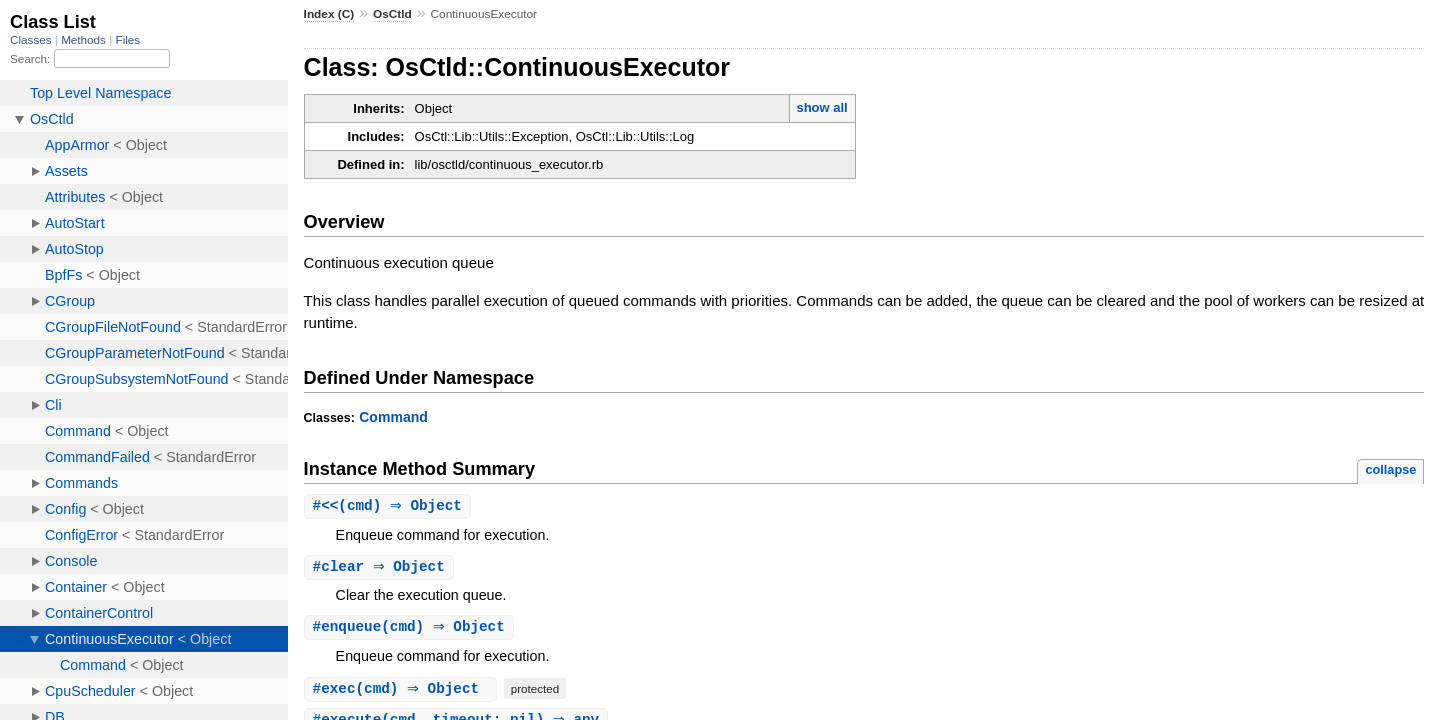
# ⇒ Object (381, 568)
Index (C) (329, 14)
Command (393, 417)
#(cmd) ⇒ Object (390, 506)
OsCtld (392, 14)
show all (821, 107)
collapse (1390, 469)
